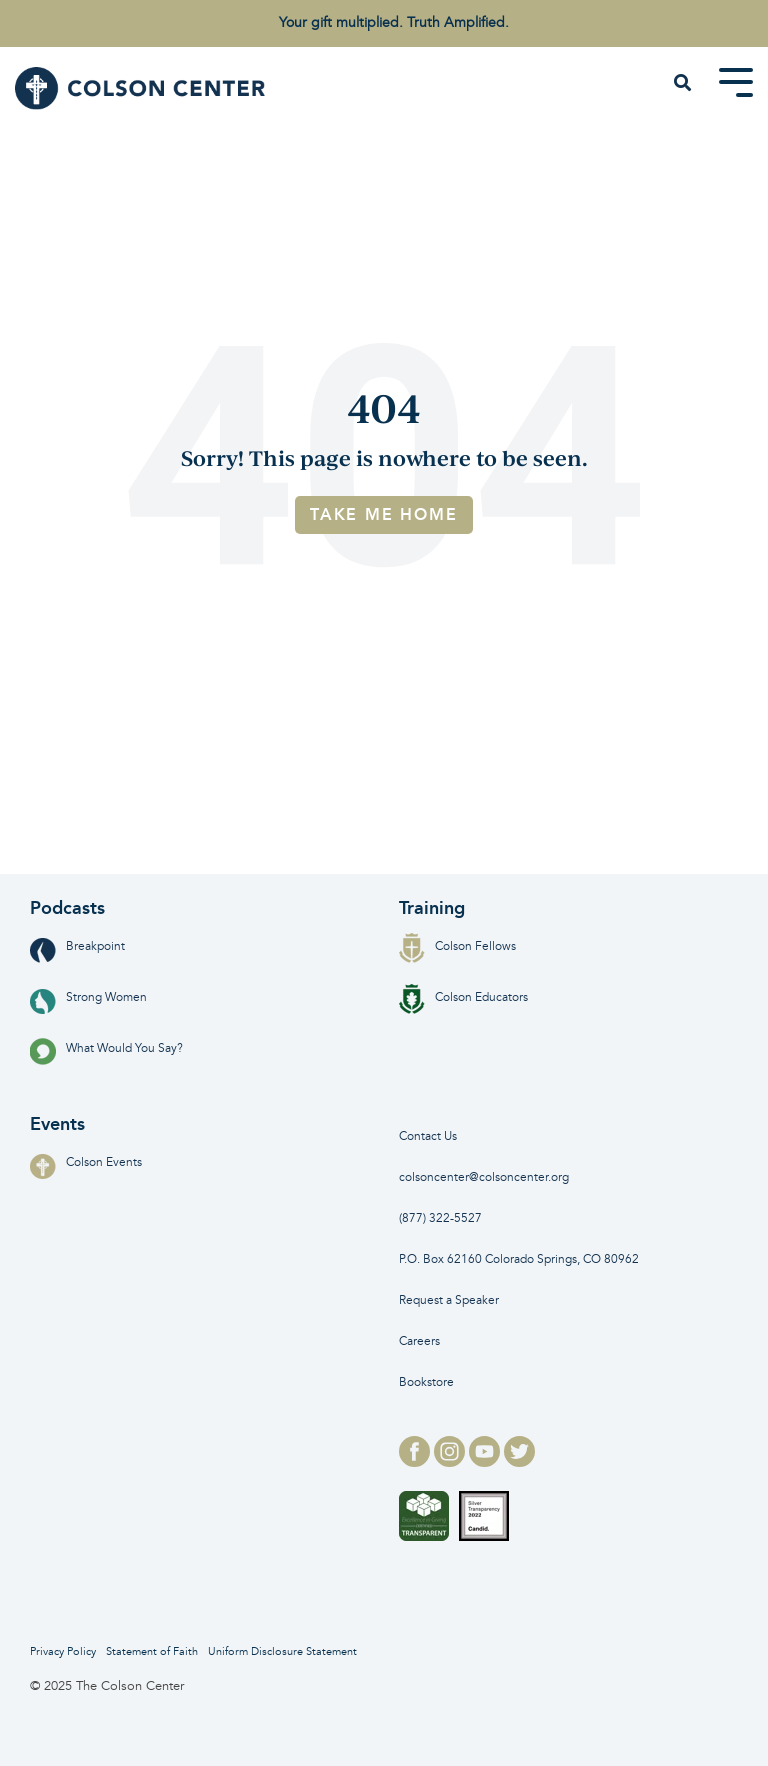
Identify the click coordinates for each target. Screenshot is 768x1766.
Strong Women (88, 997)
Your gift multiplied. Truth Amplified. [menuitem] (394, 22)
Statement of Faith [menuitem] (152, 1651)
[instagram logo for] (451, 1461)
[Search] (683, 84)
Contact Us (428, 1136)
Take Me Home (384, 514)
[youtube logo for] (486, 1461)
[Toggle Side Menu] (736, 81)
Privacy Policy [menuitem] (63, 1651)
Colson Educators (463, 997)
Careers (419, 1341)
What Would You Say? (106, 1048)
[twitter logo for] (519, 1461)
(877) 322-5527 (440, 1218)
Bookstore (426, 1382)
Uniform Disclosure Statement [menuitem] (282, 1651)
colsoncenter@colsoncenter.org (484, 1177)
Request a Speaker (449, 1300)
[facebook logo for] (416, 1461)
